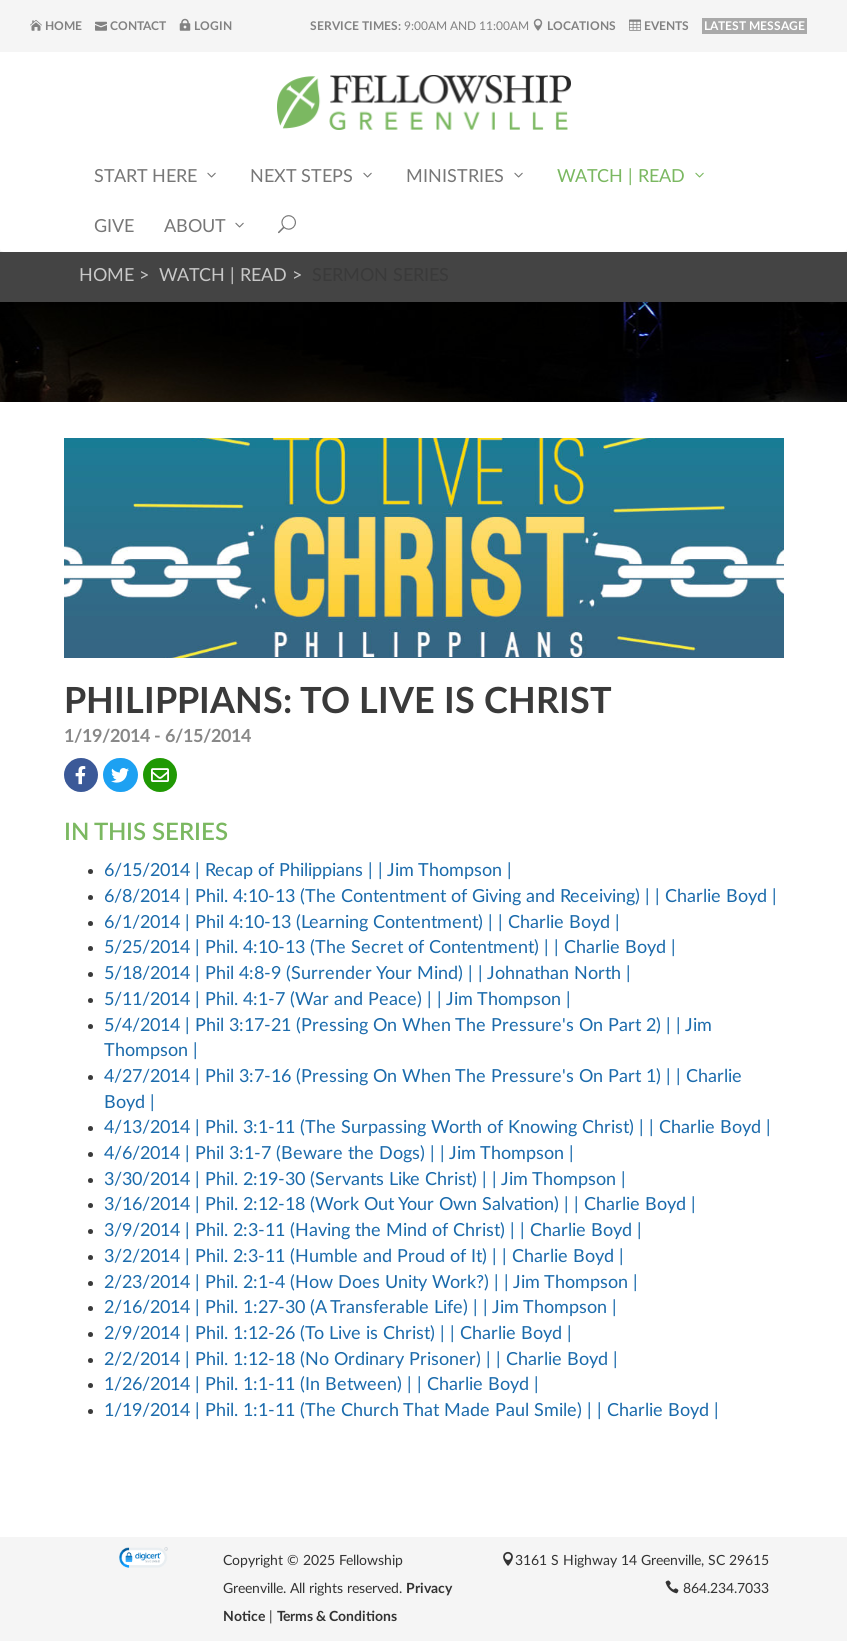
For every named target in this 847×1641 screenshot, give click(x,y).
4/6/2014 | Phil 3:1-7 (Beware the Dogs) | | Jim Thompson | (339, 1154)
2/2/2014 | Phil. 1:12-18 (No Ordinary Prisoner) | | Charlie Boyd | (361, 1360)
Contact (130, 26)
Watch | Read (632, 175)
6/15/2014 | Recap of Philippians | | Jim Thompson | (308, 871)
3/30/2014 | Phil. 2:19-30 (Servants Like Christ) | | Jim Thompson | (365, 1180)
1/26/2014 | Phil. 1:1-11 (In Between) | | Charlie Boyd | (321, 1385)
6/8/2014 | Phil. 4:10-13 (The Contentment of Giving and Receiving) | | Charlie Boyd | (440, 897)
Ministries (466, 175)
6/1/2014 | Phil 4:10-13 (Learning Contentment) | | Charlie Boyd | (362, 923)
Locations (574, 26)
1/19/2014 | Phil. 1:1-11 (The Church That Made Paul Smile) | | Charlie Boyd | (411, 1411)
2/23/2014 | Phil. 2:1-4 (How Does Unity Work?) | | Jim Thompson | (371, 1283)
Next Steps (313, 175)
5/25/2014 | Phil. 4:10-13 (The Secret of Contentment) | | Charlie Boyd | (390, 948)
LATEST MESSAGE (754, 26)
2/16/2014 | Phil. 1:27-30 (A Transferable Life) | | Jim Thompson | (360, 1308)
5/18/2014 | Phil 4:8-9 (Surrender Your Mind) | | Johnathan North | (367, 974)
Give (114, 227)
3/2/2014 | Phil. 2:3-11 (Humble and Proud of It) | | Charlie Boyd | (364, 1257)
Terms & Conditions (337, 1617)
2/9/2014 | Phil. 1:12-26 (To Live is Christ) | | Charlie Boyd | (338, 1334)
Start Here (157, 175)
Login (205, 26)
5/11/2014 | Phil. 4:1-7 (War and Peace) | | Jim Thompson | (337, 1000)
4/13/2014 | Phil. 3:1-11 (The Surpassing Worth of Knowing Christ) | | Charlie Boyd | (437, 1128)
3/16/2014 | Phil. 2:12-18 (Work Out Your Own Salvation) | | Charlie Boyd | (400, 1205)
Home (56, 26)
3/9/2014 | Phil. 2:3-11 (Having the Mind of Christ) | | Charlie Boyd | (373, 1231)
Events (659, 26)
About (206, 225)
